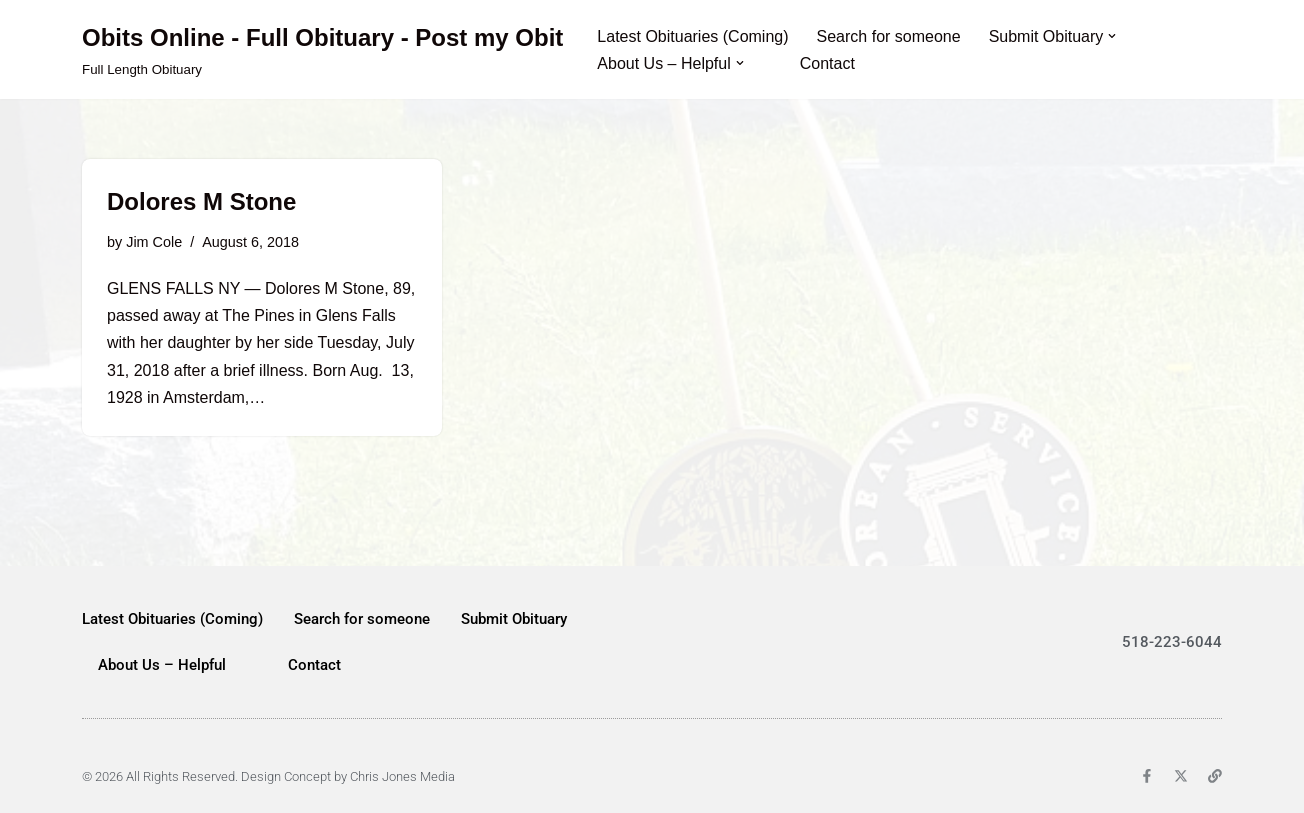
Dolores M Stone (201, 201)
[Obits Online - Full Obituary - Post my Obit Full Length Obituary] (322, 49)
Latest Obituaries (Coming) (692, 36)
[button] (1112, 36)
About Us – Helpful (162, 665)
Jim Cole (154, 242)
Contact (827, 63)
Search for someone (889, 36)
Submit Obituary (514, 619)
